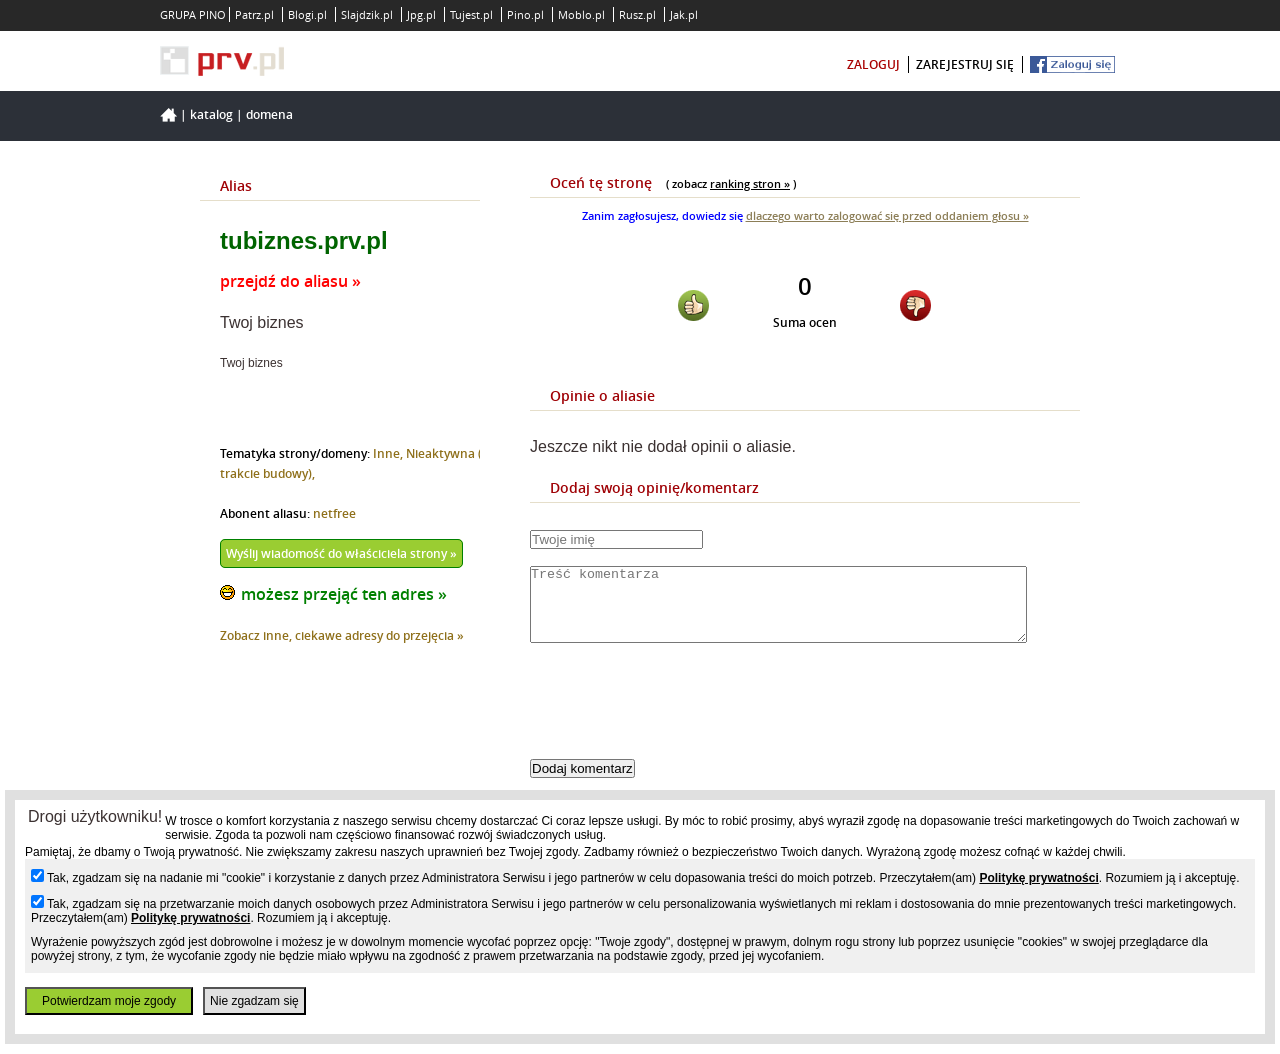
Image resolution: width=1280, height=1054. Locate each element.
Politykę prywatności (1038, 878)
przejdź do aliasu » (290, 281)
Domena (269, 114)
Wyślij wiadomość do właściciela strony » (341, 553)
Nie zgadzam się (254, 1001)
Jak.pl (684, 14)
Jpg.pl (421, 14)
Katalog (211, 114)
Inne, (389, 453)
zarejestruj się (965, 64)
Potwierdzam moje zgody (109, 1001)
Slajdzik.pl (367, 14)
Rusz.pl (637, 14)
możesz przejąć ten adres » (344, 594)
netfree (334, 513)
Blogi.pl (307, 14)
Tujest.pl (471, 14)
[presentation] (682, 718)
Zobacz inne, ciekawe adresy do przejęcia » (342, 635)
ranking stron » (750, 183)
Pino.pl (525, 14)
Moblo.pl (581, 14)
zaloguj (873, 64)
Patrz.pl (254, 14)
